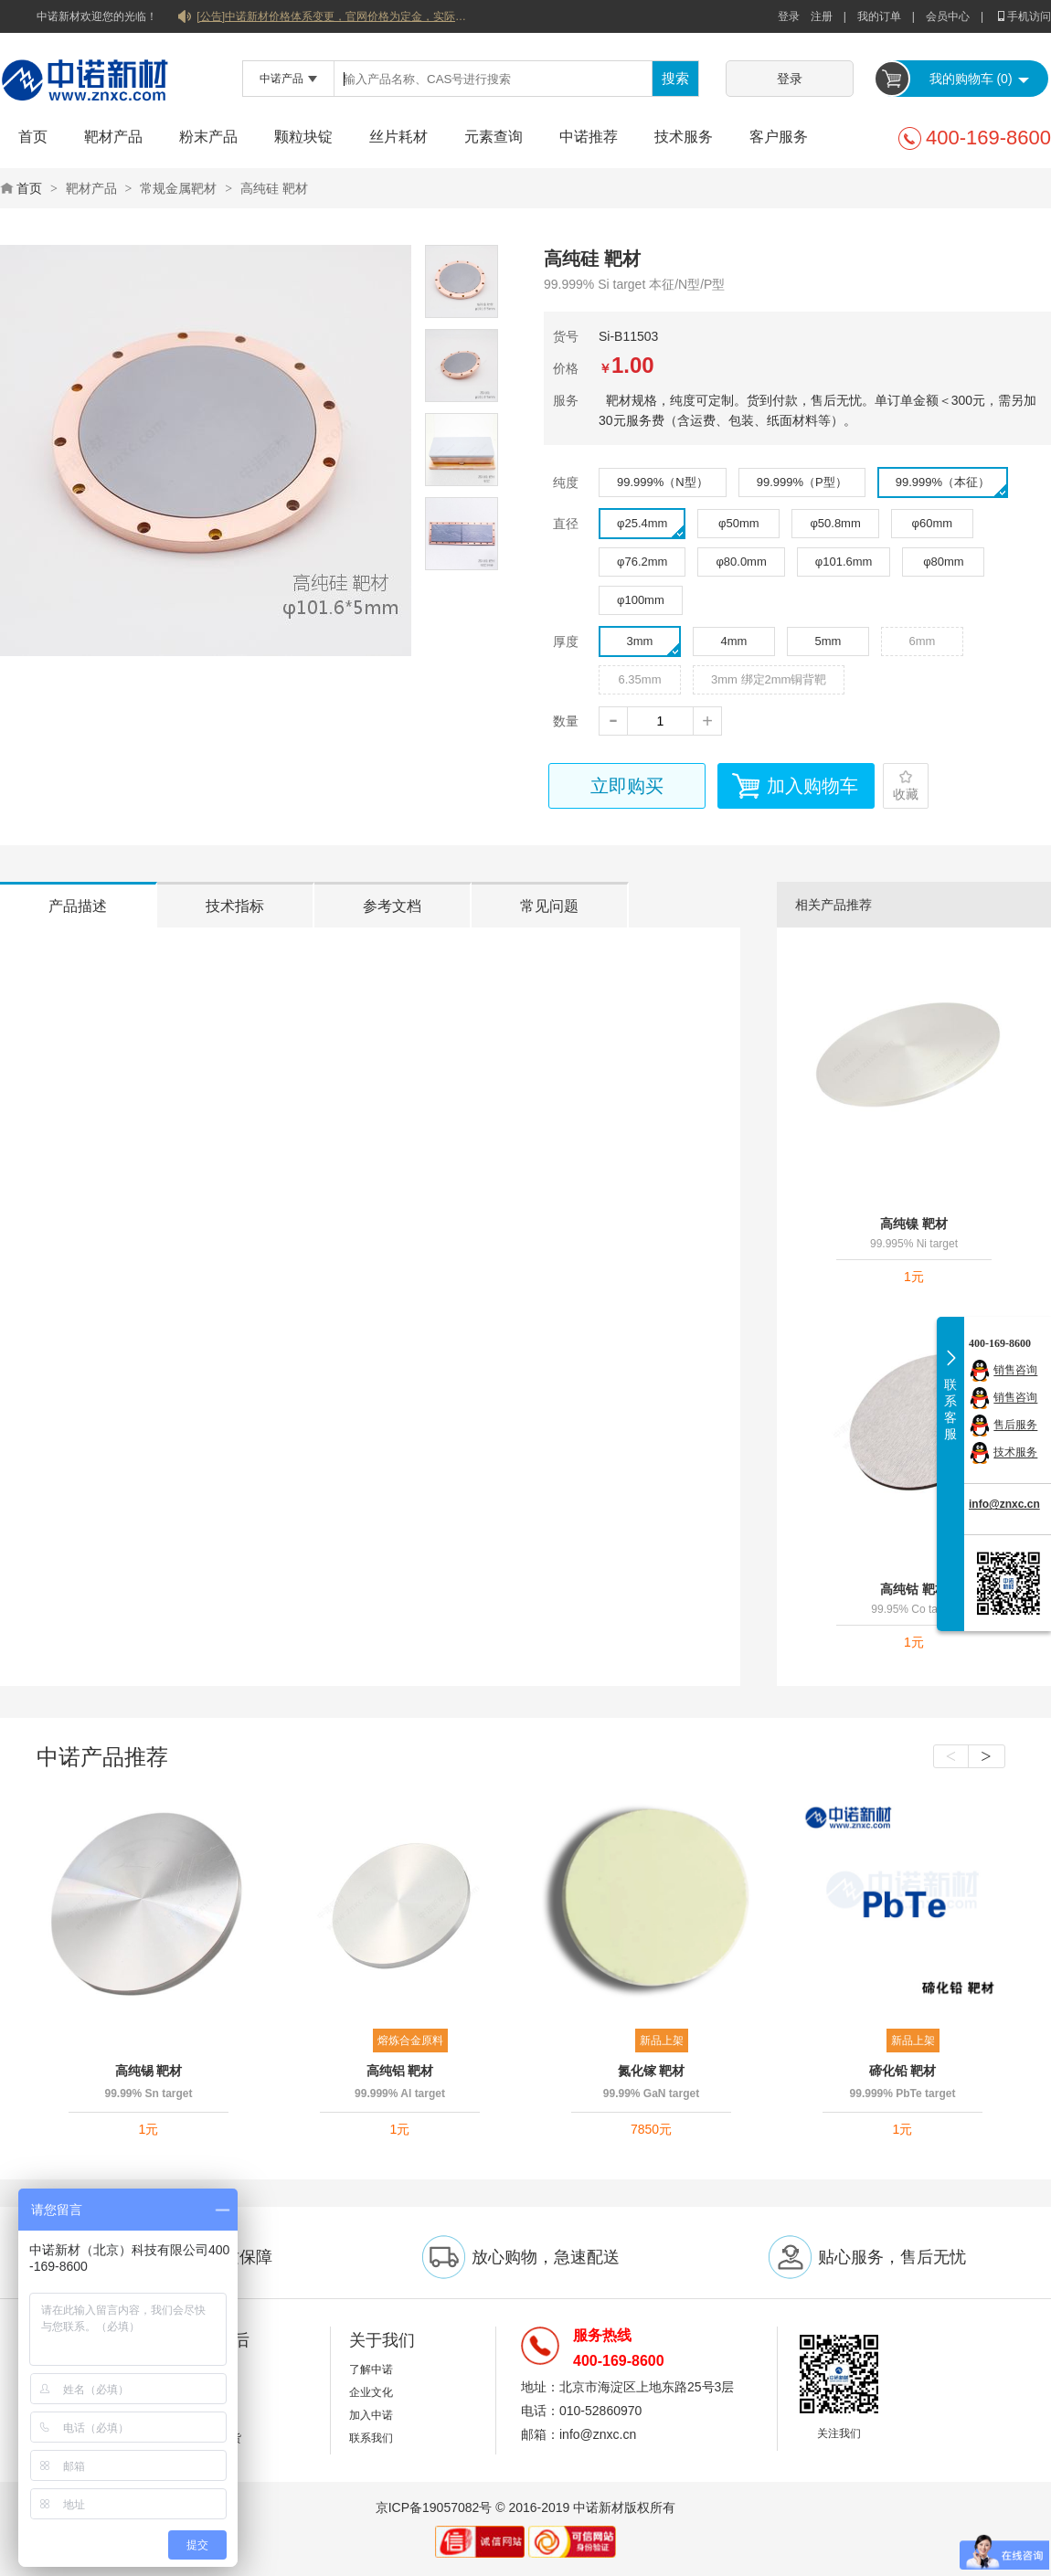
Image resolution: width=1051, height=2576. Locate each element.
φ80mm (943, 561)
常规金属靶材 (178, 188)
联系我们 (371, 2438)
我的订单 (879, 16)
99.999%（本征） (951, 486)
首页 (33, 136)
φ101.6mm (844, 561)
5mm (828, 641)
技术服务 (683, 136)
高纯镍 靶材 (914, 1223)
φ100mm (640, 600)
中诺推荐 (588, 136)
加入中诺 (371, 2415)
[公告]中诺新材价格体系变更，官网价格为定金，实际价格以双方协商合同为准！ (333, 16)
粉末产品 (208, 136)
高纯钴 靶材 (914, 1589)
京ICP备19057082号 (434, 2507)
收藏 (905, 794)
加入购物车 (812, 786)
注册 (822, 16)
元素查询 (493, 136)
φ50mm (738, 523)
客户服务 (778, 136)
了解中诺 (371, 2369)
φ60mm (932, 523)
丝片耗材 (398, 136)
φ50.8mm (835, 523)
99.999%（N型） (662, 482)
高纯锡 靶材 (149, 2070)
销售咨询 (1015, 1370)
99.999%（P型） (802, 482)
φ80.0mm (741, 561)
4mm (734, 641)
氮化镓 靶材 (651, 2070)
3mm (653, 645)
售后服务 (1015, 1425)
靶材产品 (113, 136)
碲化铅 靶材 (903, 2070)
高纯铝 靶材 (400, 2070)
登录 (789, 16)
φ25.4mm (651, 527)
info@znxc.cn (1004, 1504)
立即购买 (627, 786)
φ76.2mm (642, 561)
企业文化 (371, 2392)
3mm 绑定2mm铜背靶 (768, 679)
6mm (922, 641)
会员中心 (948, 16)
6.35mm (640, 679)
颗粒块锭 (303, 136)
